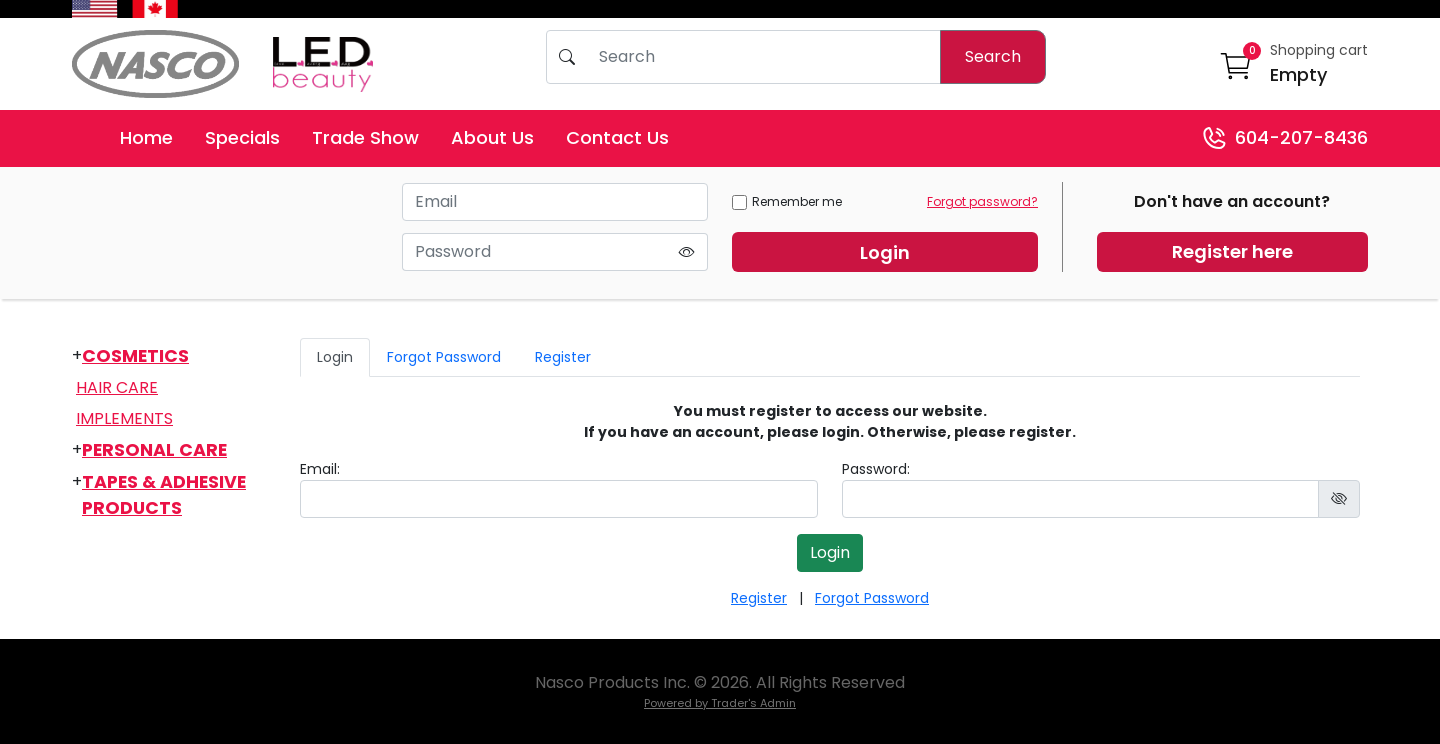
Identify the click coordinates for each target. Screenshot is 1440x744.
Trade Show (365, 137)
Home (146, 137)
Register (563, 357)
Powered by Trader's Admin (720, 703)
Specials (242, 137)
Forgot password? (982, 201)
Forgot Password (444, 357)
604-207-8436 (1285, 138)
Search (993, 56)
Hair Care (117, 387)
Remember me (787, 201)
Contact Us (617, 137)
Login (885, 252)
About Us (492, 137)
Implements (124, 418)
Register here (1232, 251)
